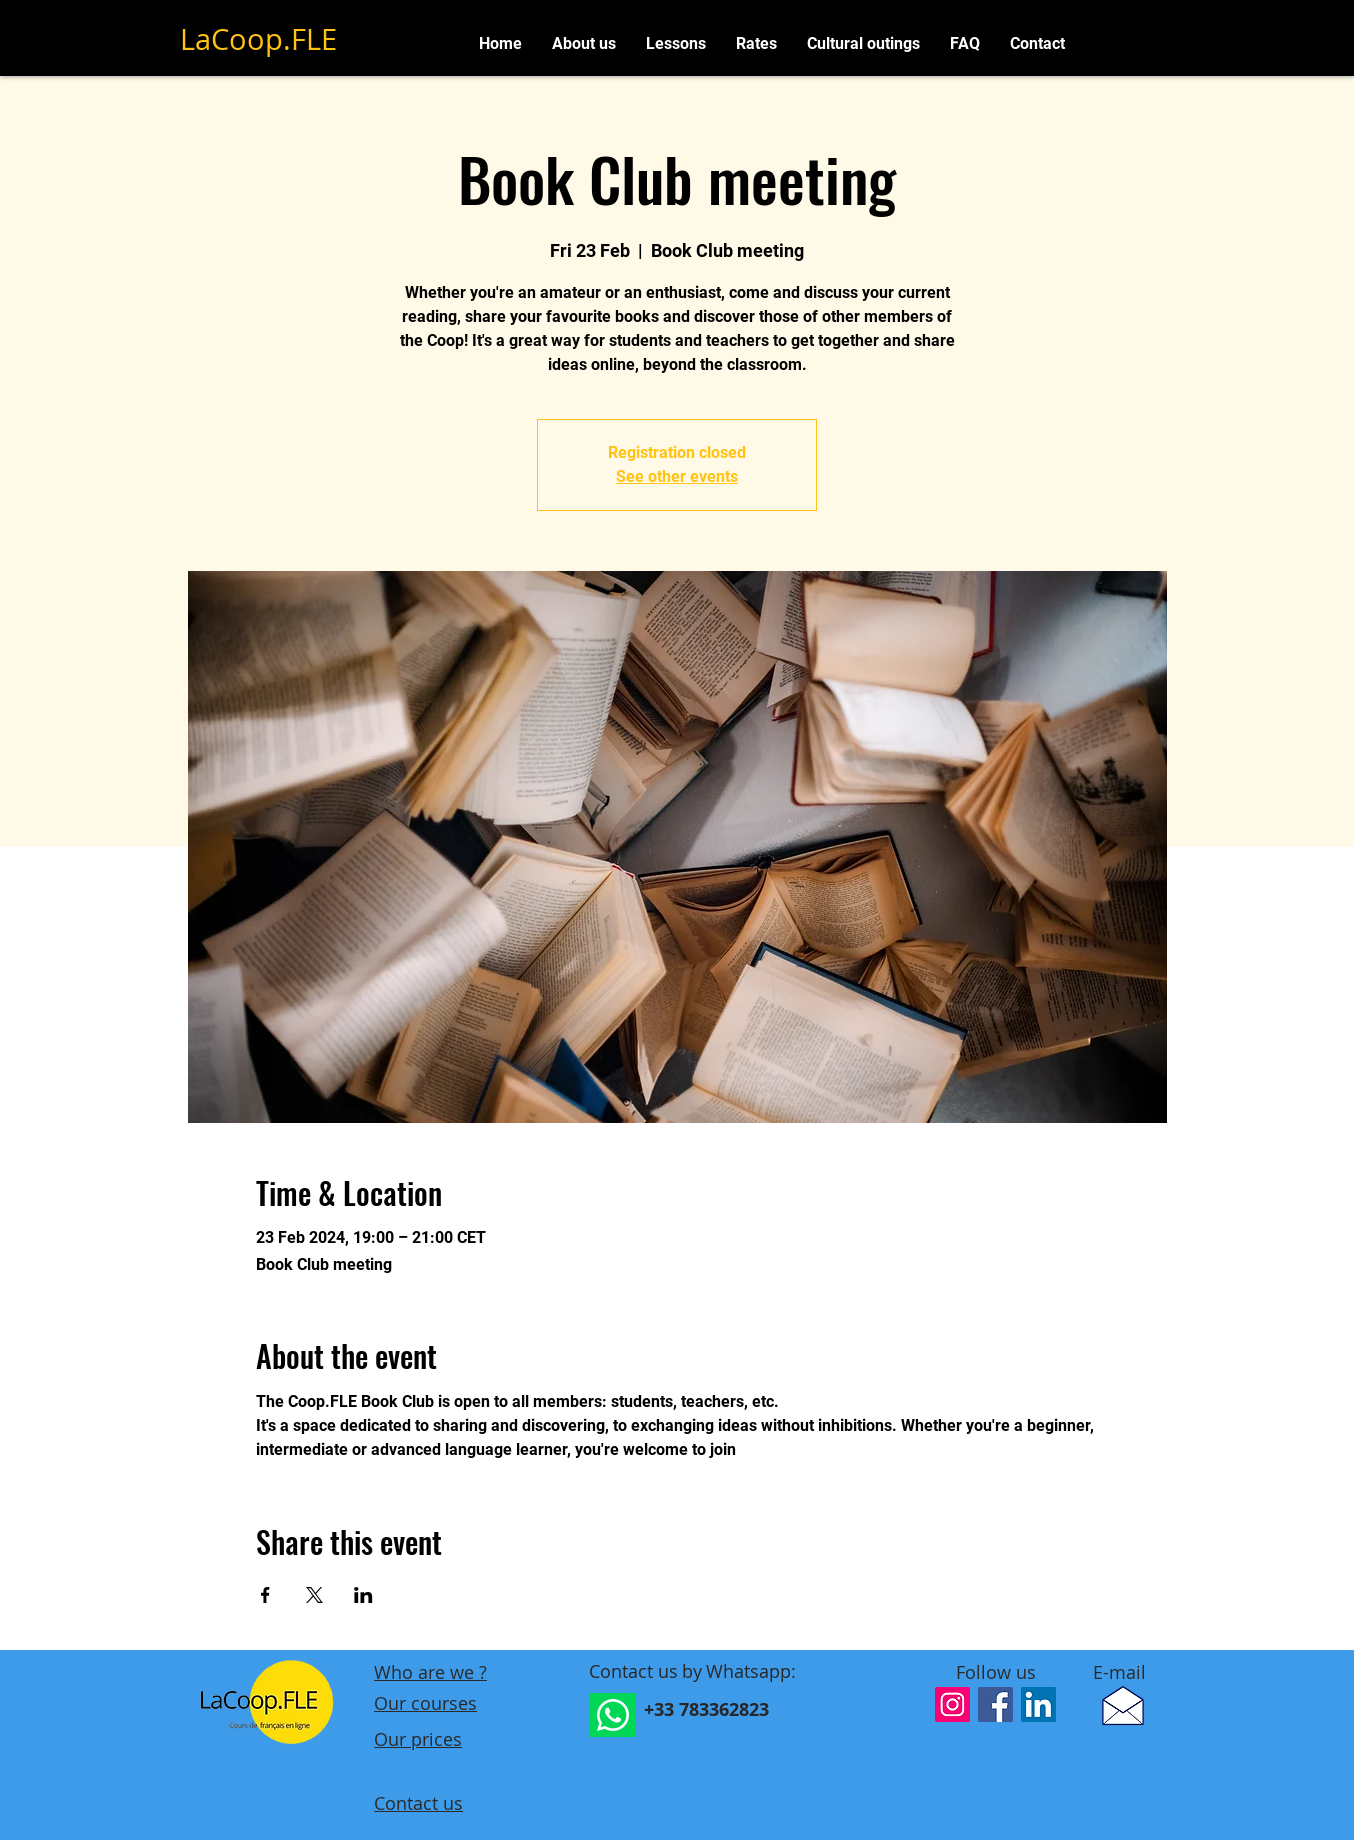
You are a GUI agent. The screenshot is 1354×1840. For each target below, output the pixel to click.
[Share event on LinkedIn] (363, 1595)
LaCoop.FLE (258, 39)
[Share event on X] (314, 1595)
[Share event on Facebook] (265, 1595)
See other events (677, 476)
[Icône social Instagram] (952, 1704)
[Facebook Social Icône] (995, 1704)
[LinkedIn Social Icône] (1038, 1704)
